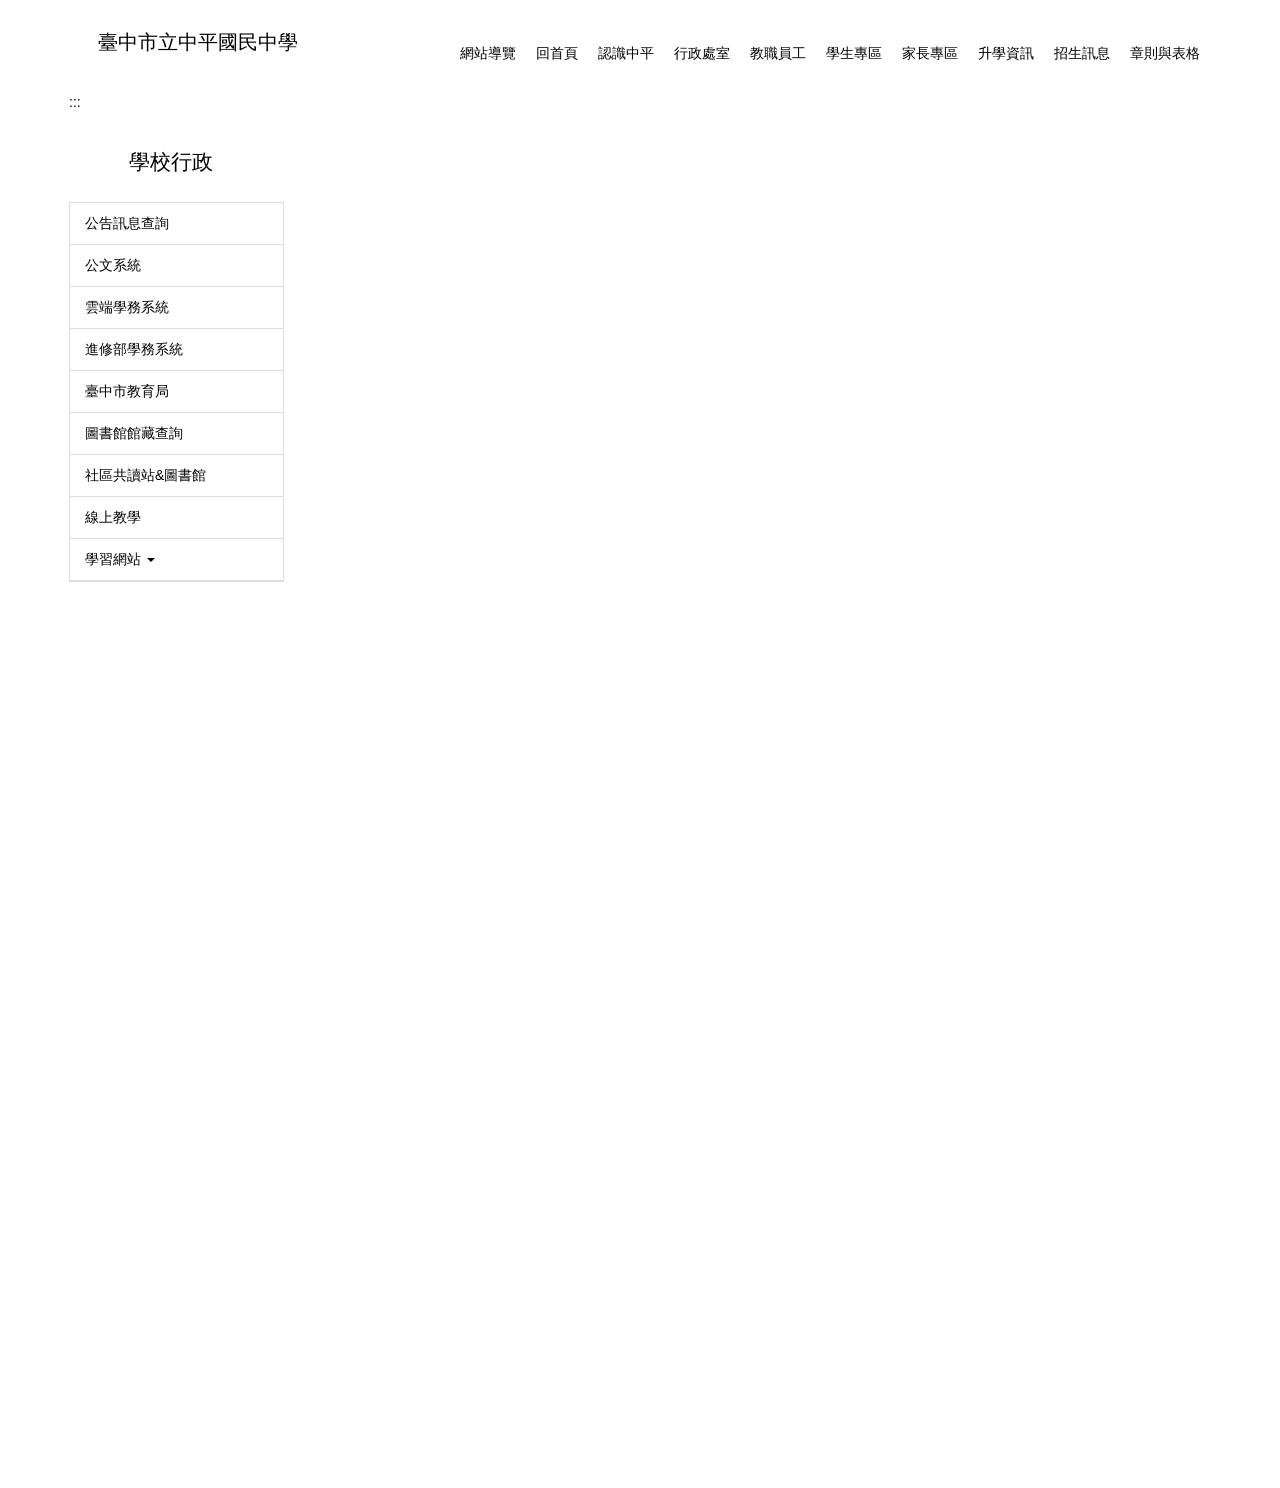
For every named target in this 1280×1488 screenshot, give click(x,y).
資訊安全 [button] (120, 1002)
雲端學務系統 (127, 708)
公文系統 (113, 666)
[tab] (686, 463)
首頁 (341, 512)
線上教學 (113, 918)
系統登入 (113, 1086)
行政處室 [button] (702, 53)
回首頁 (557, 53)
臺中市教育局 (127, 792)
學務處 (475, 512)
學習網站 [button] (120, 960)
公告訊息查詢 (127, 624)
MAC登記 (114, 1044)
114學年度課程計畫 (145, 1128)
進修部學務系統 (134, 750)
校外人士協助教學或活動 (162, 1170)
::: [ (85, 1356)
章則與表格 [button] (1165, 53)
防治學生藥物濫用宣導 (388, 713)
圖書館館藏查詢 (134, 834)
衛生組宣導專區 (134, 1254)
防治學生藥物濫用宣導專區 (169, 1296)
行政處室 (405, 512)
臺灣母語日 (120, 1212)
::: (434, 53)
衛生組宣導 (353, 744)
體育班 (339, 682)
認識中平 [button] (626, 53)
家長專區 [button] (930, 53)
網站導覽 (488, 53)
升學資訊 (1006, 53)
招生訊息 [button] (1082, 53)
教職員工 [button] (778, 53)
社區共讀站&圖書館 (145, 876)
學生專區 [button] (854, 53)
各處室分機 (135, 1356)
